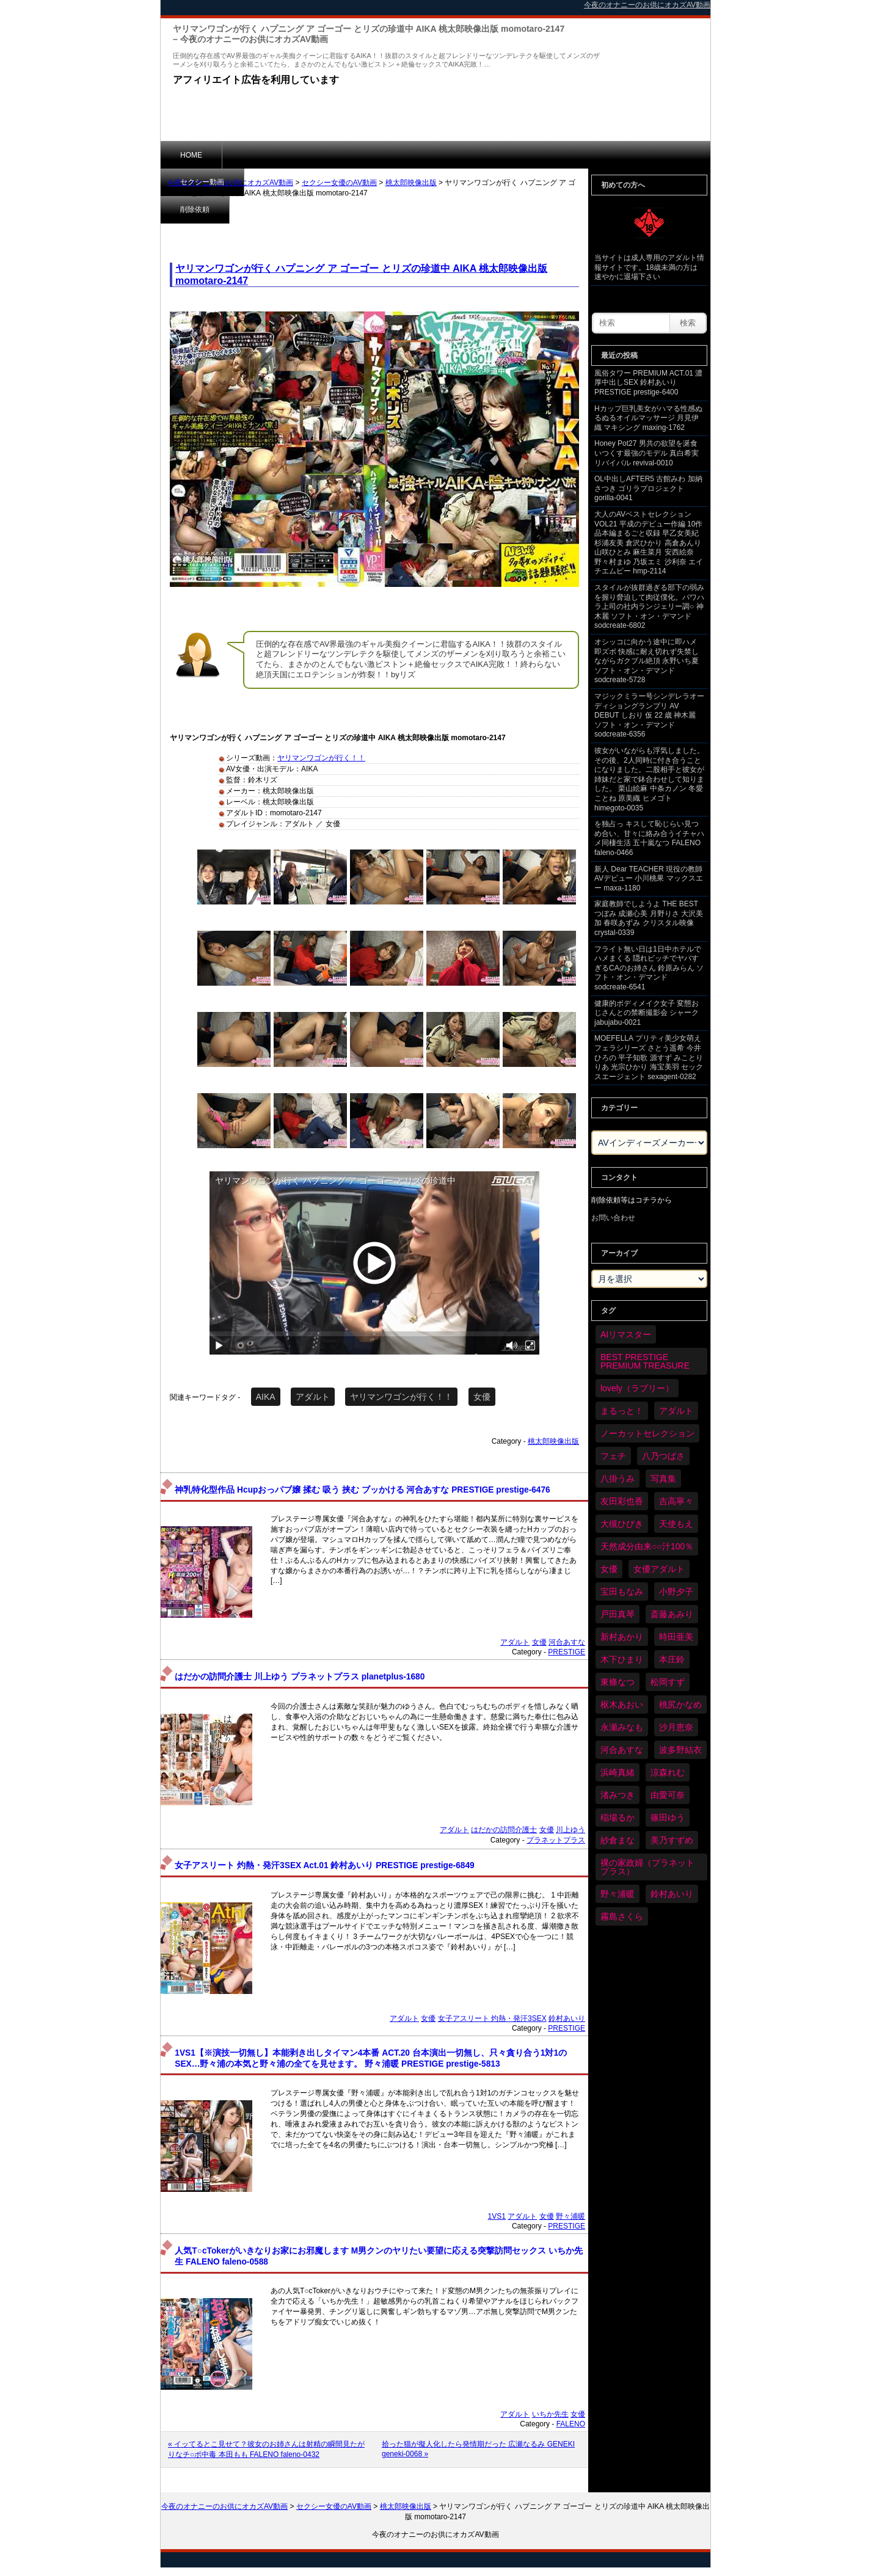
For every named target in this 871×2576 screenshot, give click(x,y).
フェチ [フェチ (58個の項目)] (613, 1456)
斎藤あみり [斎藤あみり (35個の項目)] (672, 1614)
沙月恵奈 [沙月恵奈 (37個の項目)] (676, 1727)
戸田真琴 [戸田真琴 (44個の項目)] (617, 1614)
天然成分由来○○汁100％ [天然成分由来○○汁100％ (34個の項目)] (646, 1546)
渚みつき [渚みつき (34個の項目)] (617, 1795)
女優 (481, 1397)
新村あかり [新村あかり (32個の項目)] (621, 1637)
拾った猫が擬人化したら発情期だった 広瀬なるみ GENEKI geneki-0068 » (478, 2449)
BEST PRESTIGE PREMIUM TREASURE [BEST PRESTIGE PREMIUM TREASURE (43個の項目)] (645, 1361)
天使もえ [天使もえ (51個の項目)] (676, 1524)
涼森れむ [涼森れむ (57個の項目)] (668, 1772)
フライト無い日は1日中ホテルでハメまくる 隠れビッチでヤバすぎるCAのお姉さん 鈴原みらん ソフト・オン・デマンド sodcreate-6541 (649, 968)
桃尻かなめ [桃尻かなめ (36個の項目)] (680, 1704)
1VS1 (497, 2216)
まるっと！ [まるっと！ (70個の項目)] (621, 1411)
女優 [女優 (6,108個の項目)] (609, 1569)
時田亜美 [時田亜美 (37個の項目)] (676, 1637)
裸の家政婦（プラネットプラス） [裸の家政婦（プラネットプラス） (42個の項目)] (647, 1867)
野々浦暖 (570, 2216)
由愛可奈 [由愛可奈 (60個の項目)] (668, 1795)
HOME (191, 155)
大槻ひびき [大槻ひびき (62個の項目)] (621, 1524)
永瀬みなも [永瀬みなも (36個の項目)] (621, 1727)
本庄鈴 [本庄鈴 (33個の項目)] (672, 1659)
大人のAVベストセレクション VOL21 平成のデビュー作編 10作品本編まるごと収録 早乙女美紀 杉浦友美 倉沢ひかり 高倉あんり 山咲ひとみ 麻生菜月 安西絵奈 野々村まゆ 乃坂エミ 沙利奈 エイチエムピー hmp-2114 (648, 543)
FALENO (570, 2424)
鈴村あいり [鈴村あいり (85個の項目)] (672, 1894)
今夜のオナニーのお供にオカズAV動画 (230, 182)
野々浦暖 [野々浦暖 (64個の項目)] (617, 1894)
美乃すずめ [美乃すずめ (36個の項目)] (672, 1840)
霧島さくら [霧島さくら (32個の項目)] (621, 1916)
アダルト (313, 1397)
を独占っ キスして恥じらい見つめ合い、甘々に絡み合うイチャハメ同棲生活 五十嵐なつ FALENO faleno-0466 (649, 838)
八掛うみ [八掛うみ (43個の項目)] (617, 1478)
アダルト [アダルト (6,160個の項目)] (676, 1411)
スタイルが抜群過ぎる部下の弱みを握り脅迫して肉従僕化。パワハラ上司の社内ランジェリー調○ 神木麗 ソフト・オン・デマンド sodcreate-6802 (649, 606)
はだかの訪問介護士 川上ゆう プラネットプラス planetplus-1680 (300, 1676)
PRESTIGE (566, 1652)
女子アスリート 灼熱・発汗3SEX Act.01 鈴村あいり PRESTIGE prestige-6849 (324, 1865)
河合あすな (566, 1642)
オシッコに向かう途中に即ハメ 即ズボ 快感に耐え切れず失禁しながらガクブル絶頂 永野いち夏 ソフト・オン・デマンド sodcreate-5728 (646, 661)
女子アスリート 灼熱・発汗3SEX (492, 2018)
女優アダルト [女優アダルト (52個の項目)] (659, 1569)
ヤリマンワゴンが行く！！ (321, 758)
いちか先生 (550, 2414)
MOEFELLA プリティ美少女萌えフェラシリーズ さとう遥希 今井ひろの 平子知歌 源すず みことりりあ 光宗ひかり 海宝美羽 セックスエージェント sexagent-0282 (648, 1057)
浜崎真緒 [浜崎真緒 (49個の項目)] (617, 1772)
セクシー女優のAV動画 (339, 182)
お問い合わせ (613, 1217)
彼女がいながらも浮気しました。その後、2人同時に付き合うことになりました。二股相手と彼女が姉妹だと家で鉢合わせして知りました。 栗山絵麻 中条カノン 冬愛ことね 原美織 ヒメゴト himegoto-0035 (649, 779)
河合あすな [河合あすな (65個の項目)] (621, 1750)
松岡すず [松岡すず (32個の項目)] (668, 1682)
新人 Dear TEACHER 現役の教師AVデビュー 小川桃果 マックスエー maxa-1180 (648, 878)
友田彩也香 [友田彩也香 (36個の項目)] (621, 1501)
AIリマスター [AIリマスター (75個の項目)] (625, 1334)
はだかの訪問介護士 (504, 1829)
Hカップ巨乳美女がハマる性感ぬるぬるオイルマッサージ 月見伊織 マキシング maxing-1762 (648, 418)
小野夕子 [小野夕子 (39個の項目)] (676, 1591)
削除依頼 (340, 154)
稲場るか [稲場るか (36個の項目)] (617, 1817)
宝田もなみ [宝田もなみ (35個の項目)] (621, 1591)
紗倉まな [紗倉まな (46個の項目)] (617, 1840)
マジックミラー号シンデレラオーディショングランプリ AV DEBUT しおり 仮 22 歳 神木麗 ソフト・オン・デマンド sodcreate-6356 (649, 715)
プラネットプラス (556, 1840)
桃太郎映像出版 (411, 182)
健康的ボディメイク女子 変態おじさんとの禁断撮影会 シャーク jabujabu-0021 (646, 1013)
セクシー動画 (264, 154)
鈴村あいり (566, 2018)
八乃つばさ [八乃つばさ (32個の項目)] (663, 1456)
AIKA (265, 1397)
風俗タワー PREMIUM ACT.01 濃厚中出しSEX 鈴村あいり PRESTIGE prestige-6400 (648, 382)
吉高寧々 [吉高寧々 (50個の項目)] (676, 1501)
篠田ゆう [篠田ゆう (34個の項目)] (668, 1817)
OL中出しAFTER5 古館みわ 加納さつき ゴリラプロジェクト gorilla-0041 (648, 488)
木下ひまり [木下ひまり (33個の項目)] (621, 1659)
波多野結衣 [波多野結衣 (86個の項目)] (680, 1750)
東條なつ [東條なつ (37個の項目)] (617, 1682)
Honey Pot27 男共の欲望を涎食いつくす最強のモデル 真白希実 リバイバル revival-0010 (646, 453)
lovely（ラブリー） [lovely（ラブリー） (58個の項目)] (637, 1388)
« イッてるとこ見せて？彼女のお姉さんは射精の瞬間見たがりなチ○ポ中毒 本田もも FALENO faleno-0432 (266, 2449)
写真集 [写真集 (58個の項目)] (663, 1478)
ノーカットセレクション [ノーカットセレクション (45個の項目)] (647, 1433)
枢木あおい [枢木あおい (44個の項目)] (621, 1704)
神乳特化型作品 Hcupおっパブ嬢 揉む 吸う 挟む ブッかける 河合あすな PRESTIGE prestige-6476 (362, 1489)
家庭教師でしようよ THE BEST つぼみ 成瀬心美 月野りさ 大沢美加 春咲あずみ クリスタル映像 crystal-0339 (648, 918)
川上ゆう (570, 1829)
